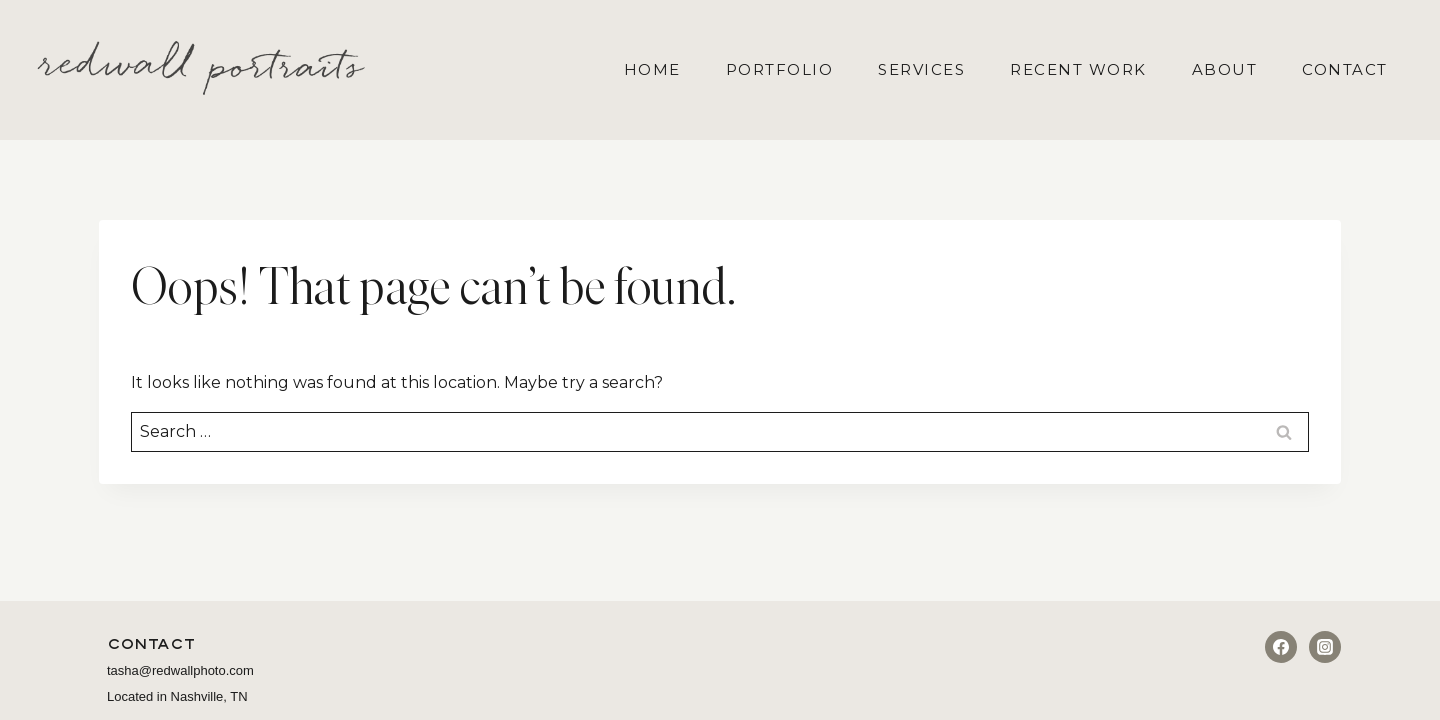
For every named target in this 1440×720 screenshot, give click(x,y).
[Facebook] (1281, 647)
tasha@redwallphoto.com (180, 670)
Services (921, 69)
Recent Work (1078, 69)
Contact (1345, 69)
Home (652, 69)
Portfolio (780, 69)
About (1225, 69)
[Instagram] (1325, 647)
